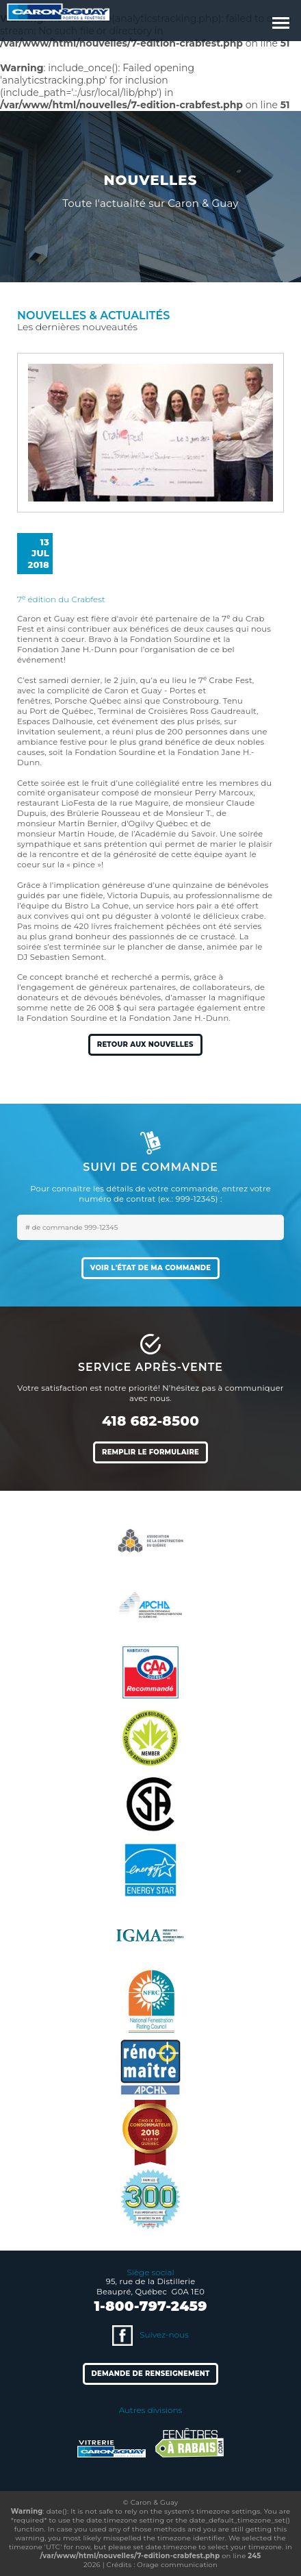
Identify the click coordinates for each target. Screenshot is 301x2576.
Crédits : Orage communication (162, 2564)
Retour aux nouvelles (145, 1044)
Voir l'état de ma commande (150, 1267)
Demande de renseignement (151, 2373)
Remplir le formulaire (150, 1452)
